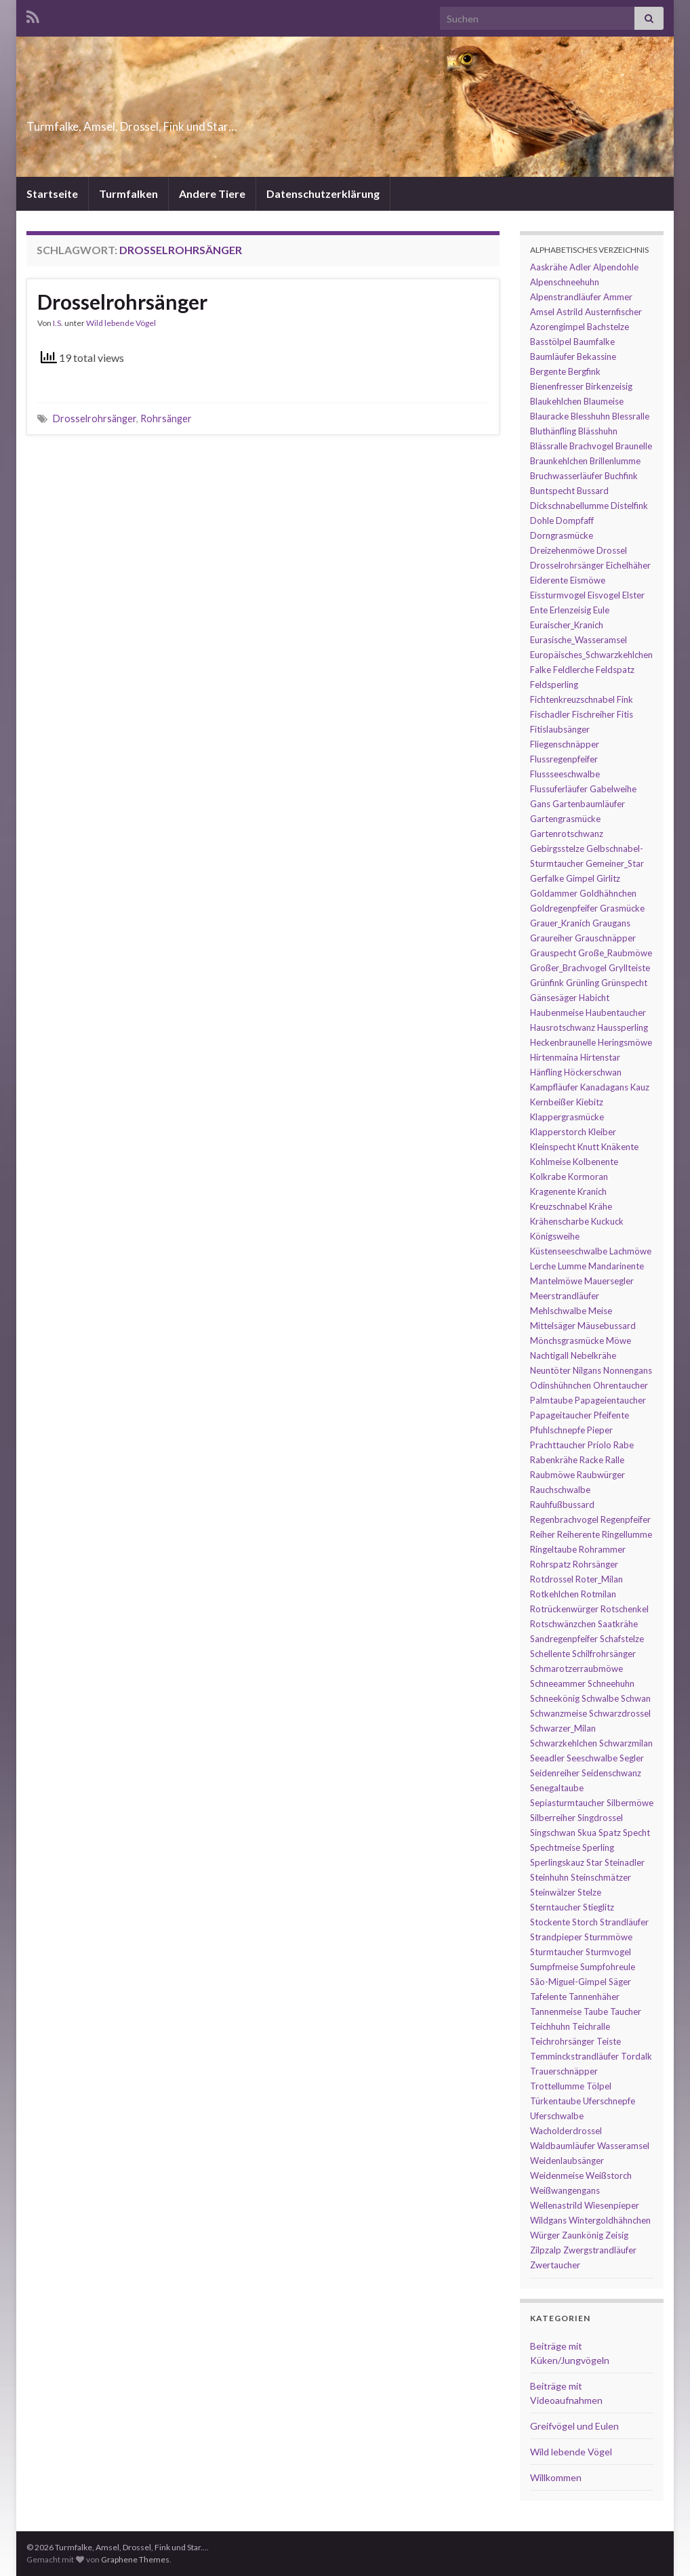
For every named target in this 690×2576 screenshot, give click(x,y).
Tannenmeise (556, 2011)
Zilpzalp (545, 2250)
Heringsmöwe (625, 1042)
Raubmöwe (552, 1474)
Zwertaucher (555, 2265)
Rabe (623, 1444)
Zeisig (616, 2235)
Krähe (600, 1206)
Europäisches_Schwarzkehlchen (591, 654)
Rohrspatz (550, 1564)
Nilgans (587, 1370)
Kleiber (602, 1131)
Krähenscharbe (559, 1221)
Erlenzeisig (570, 610)
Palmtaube (551, 1400)
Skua (586, 1832)
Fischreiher (593, 714)
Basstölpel (550, 341)
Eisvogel (604, 595)
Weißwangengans (565, 2190)
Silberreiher (552, 1817)
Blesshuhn (590, 416)
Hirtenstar (600, 1057)
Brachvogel (591, 446)
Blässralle (548, 446)
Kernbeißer (552, 1102)
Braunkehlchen (559, 460)
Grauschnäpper (605, 938)
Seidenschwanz (611, 1772)
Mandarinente (616, 1266)
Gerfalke (547, 878)
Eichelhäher (628, 565)
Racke (591, 1459)
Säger (620, 1981)
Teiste (608, 2041)
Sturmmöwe (608, 1936)
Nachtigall (549, 1355)
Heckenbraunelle (563, 1042)
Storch (585, 1922)
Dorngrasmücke (561, 535)
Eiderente (549, 580)
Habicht (594, 997)
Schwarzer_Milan (563, 1728)
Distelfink (629, 505)
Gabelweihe (613, 788)
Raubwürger (601, 1474)
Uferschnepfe (609, 2100)
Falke (540, 669)
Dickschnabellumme (569, 505)
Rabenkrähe (553, 1459)
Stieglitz (598, 1907)
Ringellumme (627, 1534)
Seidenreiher (555, 1772)
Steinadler (625, 1862)
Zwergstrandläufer (599, 2250)
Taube (596, 2011)
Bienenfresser (557, 386)
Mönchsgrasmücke (567, 1340)
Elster (633, 595)
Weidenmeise (557, 2175)
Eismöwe (587, 580)
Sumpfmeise (554, 1966)
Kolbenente (595, 1161)
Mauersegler (609, 1280)
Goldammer (553, 893)
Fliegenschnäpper (564, 744)
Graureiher (551, 938)
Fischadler (550, 714)
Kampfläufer (554, 1087)
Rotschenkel (625, 1608)
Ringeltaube (553, 1549)
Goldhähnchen (608, 893)
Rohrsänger (166, 418)
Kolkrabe (548, 1176)
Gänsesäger (553, 997)
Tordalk (636, 2056)
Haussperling (622, 1027)
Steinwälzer (552, 1892)
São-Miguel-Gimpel (568, 1981)
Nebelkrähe (593, 1355)
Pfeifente (611, 1415)
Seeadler (547, 1758)
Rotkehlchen (554, 1594)
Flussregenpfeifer (564, 759)
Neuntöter (550, 1370)
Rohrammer (602, 1549)
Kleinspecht (552, 1146)
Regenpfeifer (626, 1519)
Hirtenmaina (554, 1057)
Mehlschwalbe (558, 1310)
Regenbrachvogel (564, 1519)
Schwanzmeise (558, 1713)
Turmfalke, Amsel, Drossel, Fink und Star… (206, 122)
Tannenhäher (594, 1996)
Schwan (636, 1698)
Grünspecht (624, 982)
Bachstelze (608, 326)
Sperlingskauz (557, 1862)
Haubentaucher (616, 1012)
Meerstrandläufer (564, 1295)
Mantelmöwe (556, 1280)
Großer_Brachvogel (568, 967)
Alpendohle (615, 267)
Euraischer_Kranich (566, 624)
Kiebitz (589, 1102)
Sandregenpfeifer (564, 1638)
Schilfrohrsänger (604, 1653)
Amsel (542, 311)
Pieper (600, 1430)
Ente (539, 610)
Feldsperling (554, 684)
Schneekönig (555, 1698)
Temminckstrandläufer (574, 2056)
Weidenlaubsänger (567, 2160)
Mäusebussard (606, 1325)
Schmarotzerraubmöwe (576, 1668)
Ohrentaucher (620, 1385)
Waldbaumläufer (562, 2145)
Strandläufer (624, 1922)
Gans (540, 803)
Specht (636, 1832)
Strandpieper (556, 1936)
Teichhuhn (550, 2026)
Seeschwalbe (592, 1758)
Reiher (542, 1534)
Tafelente (548, 1996)
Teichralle (591, 2026)
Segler (632, 1758)
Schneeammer (558, 1683)
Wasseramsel (623, 2145)
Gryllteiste (629, 967)
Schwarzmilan (626, 1743)
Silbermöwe (630, 1802)
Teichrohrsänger (562, 2041)
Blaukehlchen (556, 401)
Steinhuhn (549, 1877)
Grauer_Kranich (560, 923)
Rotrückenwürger (564, 1608)
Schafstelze (622, 1638)
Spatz (609, 1832)
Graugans (611, 923)
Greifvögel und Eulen (574, 2426)
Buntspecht (552, 490)
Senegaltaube (557, 1787)
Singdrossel (600, 1817)
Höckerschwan (593, 1072)
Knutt (588, 1146)
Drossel (611, 550)
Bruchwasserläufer (566, 475)
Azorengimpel (557, 326)
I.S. (58, 323)
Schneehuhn (611, 1683)
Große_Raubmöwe (615, 952)
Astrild (569, 311)
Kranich (592, 1191)
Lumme (572, 1266)
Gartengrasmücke (565, 818)
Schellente (550, 1653)
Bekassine (596, 356)
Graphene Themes (135, 2559)
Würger (545, 2235)
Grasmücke (622, 908)
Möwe (618, 1340)
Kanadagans (604, 1087)
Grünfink (547, 982)
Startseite (52, 193)
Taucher (625, 2011)
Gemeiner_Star (615, 863)
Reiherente (578, 1534)
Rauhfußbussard (562, 1504)
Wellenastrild (556, 2205)
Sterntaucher (555, 1907)
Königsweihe (555, 1236)
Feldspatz (615, 669)
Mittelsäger (552, 1325)
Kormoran (588, 1176)
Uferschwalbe (557, 2115)
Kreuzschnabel (558, 1206)
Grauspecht (553, 952)
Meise (600, 1310)
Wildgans (548, 2220)
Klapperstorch (558, 1131)
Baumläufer (552, 356)
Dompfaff (575, 520)
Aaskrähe (548, 267)
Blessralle (630, 416)
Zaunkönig (582, 2235)
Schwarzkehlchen (563, 1743)
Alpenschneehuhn (564, 282)
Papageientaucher (610, 1400)
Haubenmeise (557, 1012)
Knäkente (619, 1146)
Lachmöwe (630, 1251)
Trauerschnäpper (564, 2071)
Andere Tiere (212, 193)
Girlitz (608, 878)
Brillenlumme (615, 460)
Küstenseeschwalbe (568, 1251)
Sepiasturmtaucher (567, 1802)
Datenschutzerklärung (323, 193)
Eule (601, 610)
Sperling (598, 1847)
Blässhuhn (597, 431)
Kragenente (552, 1191)
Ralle (614, 1459)
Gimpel (580, 878)
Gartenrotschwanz (566, 833)
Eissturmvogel (558, 595)
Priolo (599, 1444)
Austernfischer (613, 311)
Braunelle (633, 446)
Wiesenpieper (611, 2205)
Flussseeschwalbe (565, 774)
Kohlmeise (550, 1161)
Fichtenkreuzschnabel (572, 699)
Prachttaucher (558, 1444)
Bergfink (584, 371)
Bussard (593, 490)
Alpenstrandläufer (565, 296)
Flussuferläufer (559, 788)
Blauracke (549, 416)
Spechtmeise (555, 1847)
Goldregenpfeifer (564, 908)
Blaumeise (604, 401)
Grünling (582, 982)
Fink (625, 699)
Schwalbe (600, 1698)
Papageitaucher (561, 1415)
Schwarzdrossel (620, 1713)
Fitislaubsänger (560, 729)
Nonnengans (627, 1370)
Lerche (543, 1266)
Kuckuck (607, 1221)
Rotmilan (598, 1594)
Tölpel (598, 2086)
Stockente (550, 1922)
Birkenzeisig (609, 386)
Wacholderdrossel (566, 2130)
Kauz (639, 1087)
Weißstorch (609, 2175)
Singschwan (552, 1832)
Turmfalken (128, 193)
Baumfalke (594, 341)
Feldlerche (573, 669)
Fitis (625, 714)
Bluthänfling (553, 431)
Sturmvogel (608, 1951)
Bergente (548, 371)
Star (594, 1862)
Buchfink (621, 475)
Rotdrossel (551, 1579)
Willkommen (556, 2477)
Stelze (589, 1892)
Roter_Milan (599, 1579)
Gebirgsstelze (557, 848)
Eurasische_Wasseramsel (578, 639)
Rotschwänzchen (563, 1623)
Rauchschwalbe (560, 1489)
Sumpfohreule (607, 1966)
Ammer (617, 296)
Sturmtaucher (557, 1951)
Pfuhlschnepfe (557, 1430)
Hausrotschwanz (562, 1027)
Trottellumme (557, 2086)
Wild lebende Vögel (121, 323)
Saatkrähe (618, 1623)
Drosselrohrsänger (122, 301)
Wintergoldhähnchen (610, 2220)
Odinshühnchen (560, 1385)
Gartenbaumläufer (588, 803)
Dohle (542, 520)
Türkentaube (555, 2100)
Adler (580, 267)
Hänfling (546, 1072)
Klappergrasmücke (567, 1116)
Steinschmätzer (601, 1877)
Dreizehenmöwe (562, 550)
